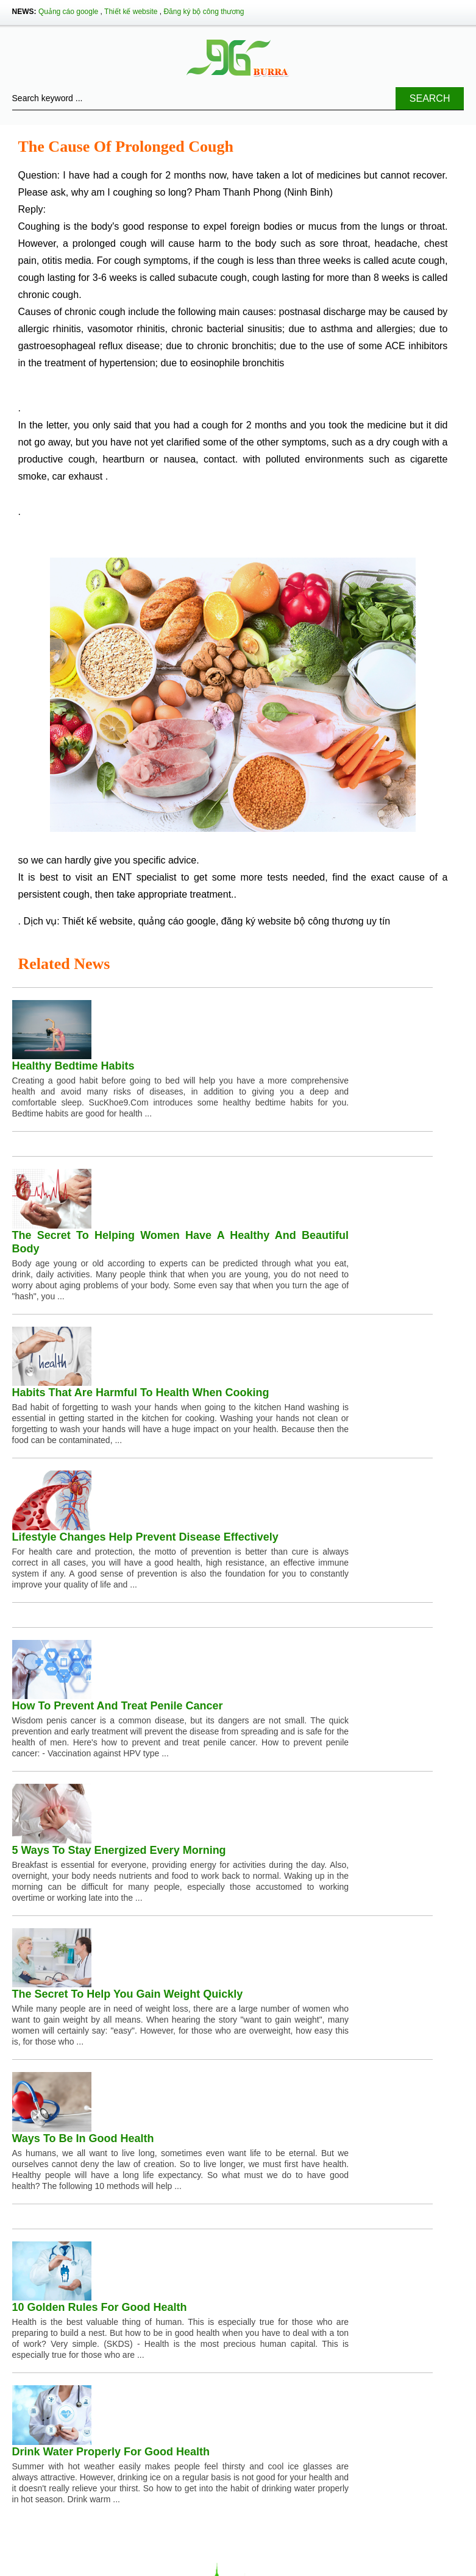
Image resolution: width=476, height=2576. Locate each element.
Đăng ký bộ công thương (203, 11)
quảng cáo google (177, 921)
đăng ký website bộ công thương (292, 921)
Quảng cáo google (68, 11)
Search (430, 98)
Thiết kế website (130, 11)
